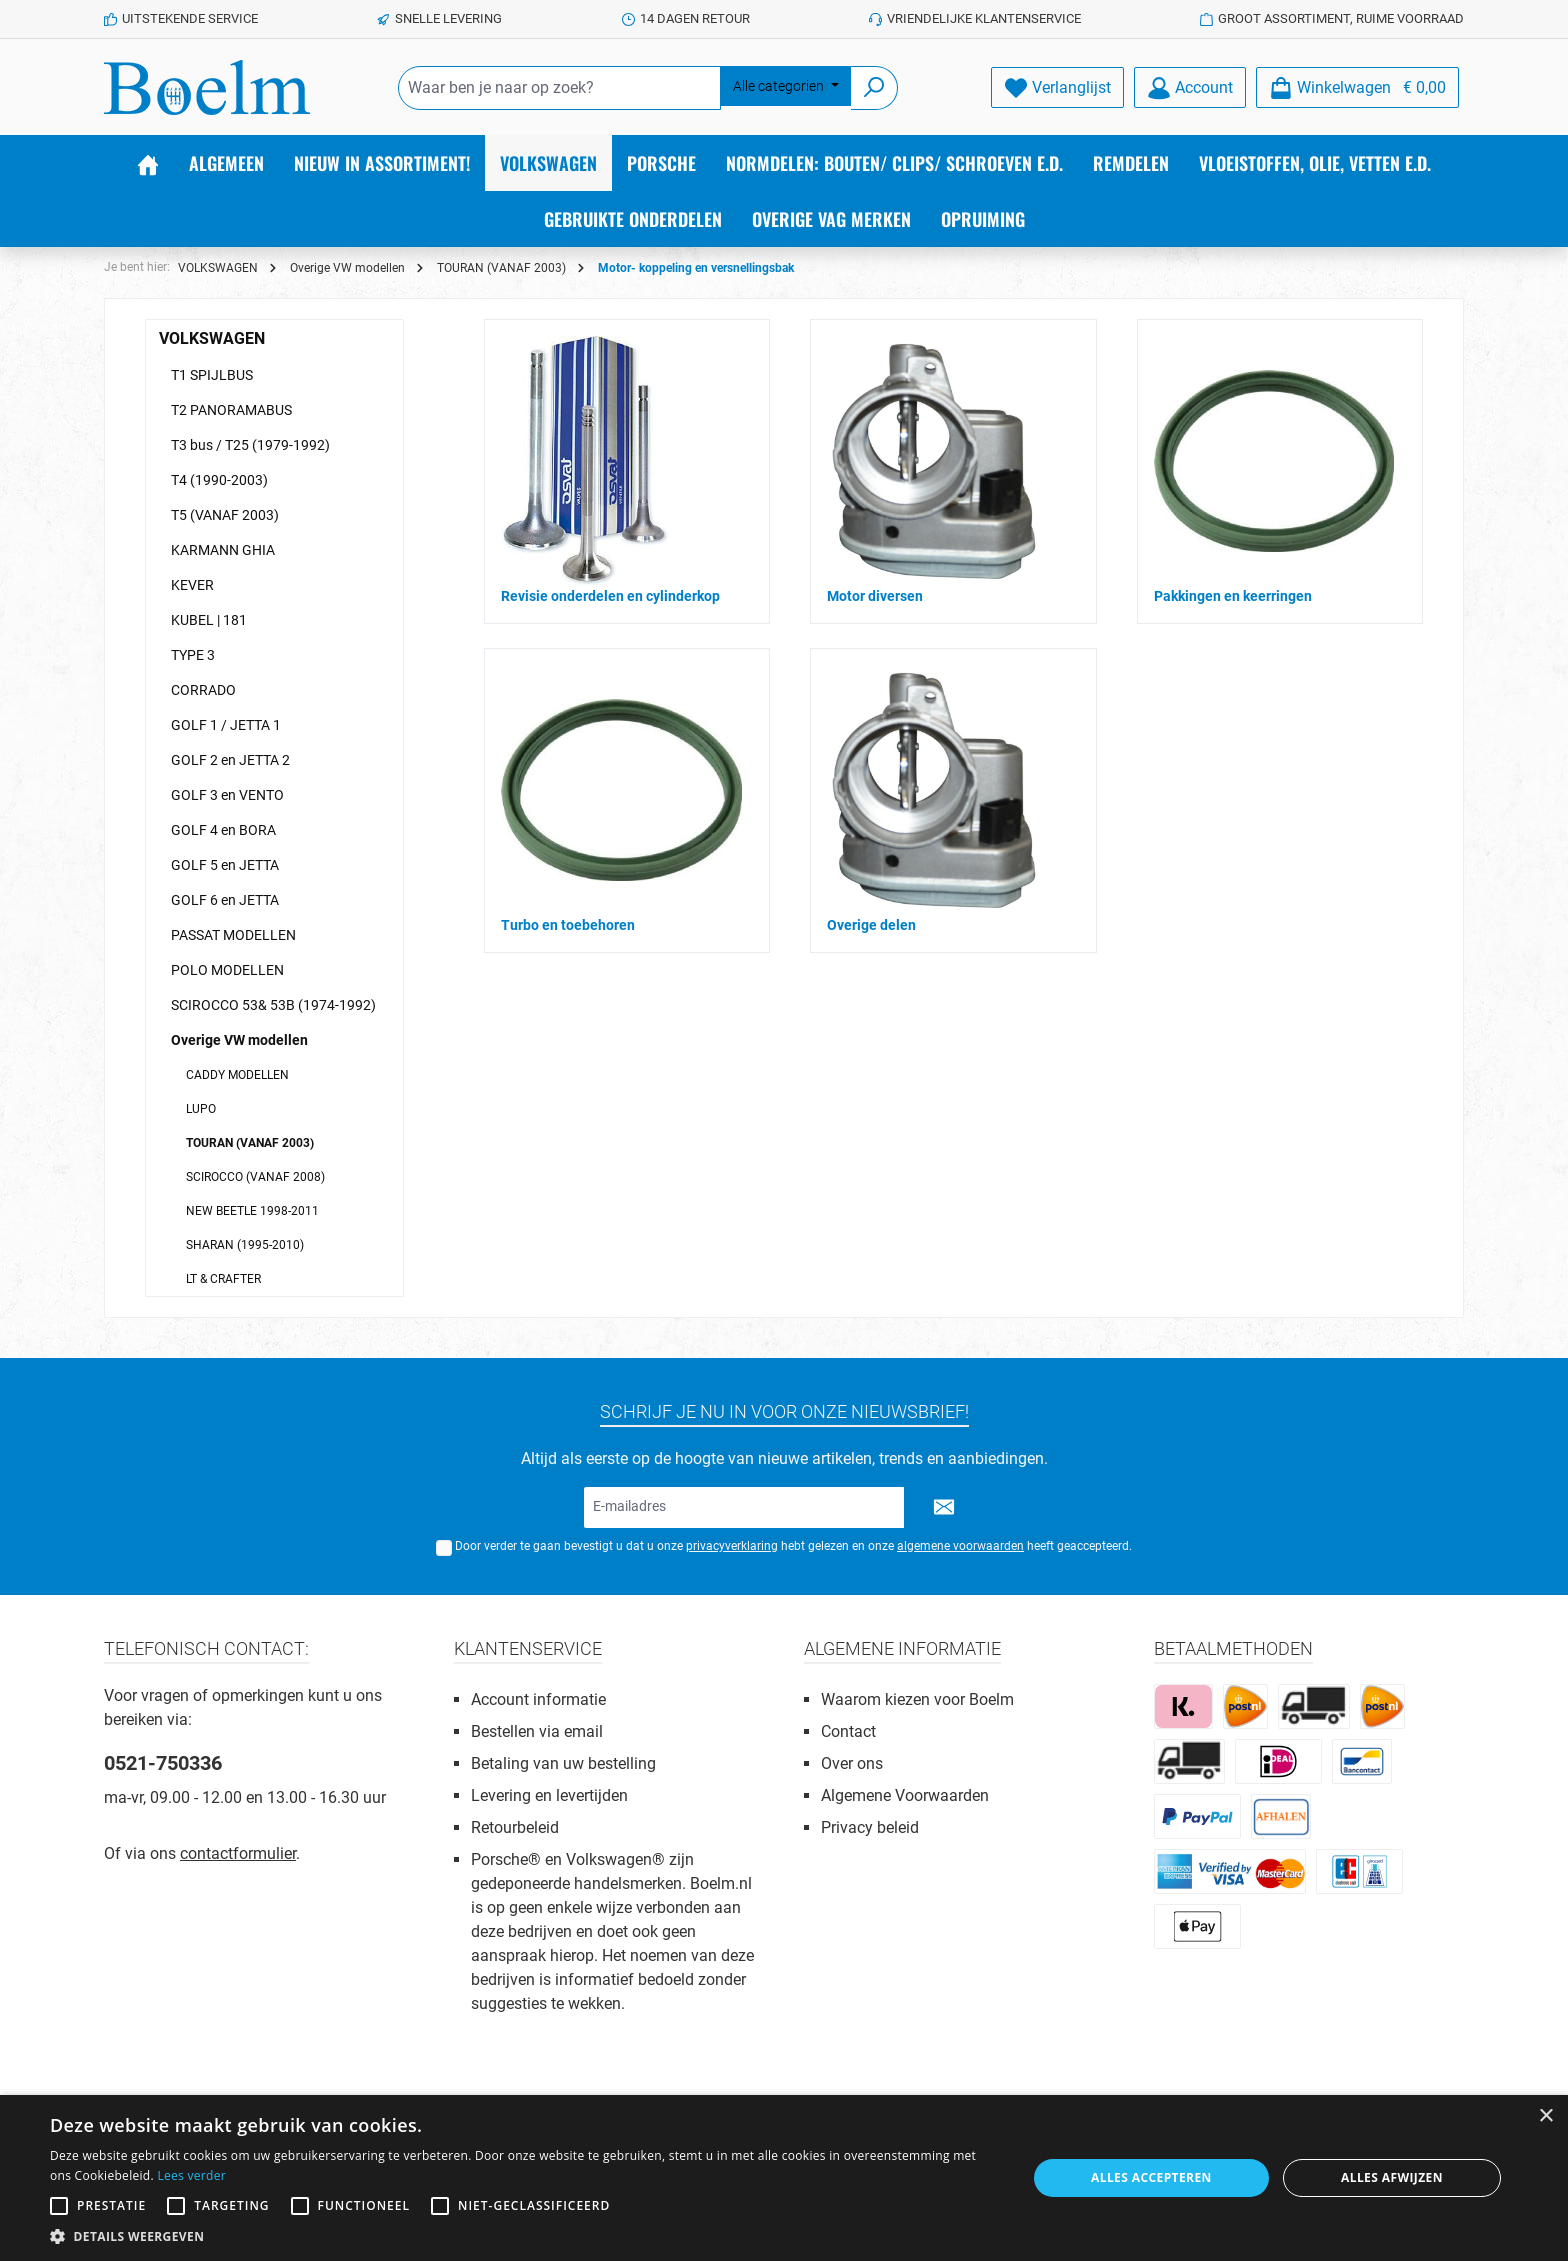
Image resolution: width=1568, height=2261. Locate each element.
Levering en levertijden (549, 1795)
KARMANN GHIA (223, 550)
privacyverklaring (732, 1546)
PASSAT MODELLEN (233, 935)
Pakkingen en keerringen (1233, 596)
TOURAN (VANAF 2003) (250, 1143)
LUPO (201, 1109)
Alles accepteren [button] (1151, 2177)
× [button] (1545, 2116)
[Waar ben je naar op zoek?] (559, 88)
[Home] (148, 163)
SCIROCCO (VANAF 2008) (255, 1177)
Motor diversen (875, 596)
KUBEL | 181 (209, 620)
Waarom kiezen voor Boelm (917, 1699)
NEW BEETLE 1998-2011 (252, 1211)
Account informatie (538, 1699)
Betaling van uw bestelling (563, 1763)
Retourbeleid (515, 1827)
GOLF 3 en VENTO (227, 795)
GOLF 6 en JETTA (225, 900)
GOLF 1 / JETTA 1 (226, 725)
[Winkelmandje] (1357, 87)
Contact (848, 1731)
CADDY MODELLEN (237, 1075)
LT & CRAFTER (223, 1279)
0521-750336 (163, 1763)
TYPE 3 (193, 655)
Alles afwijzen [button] (1392, 2177)
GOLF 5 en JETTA (225, 865)
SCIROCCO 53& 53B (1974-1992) (273, 1005)
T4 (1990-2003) (219, 480)
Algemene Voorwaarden (905, 1795)
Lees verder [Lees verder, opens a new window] (191, 2175)
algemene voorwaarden (960, 1546)
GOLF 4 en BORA (223, 830)
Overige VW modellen (239, 1040)
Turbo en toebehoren (568, 925)
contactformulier (238, 1853)
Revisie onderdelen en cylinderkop (610, 596)
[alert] (784, 2178)
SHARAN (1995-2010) (245, 1245)
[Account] (1190, 87)
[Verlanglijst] (1057, 87)
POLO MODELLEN (227, 970)
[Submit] (944, 1507)
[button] (524, 2236)
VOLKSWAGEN (212, 338)
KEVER (192, 585)
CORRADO (203, 690)
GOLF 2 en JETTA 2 (230, 760)
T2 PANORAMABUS (231, 410)
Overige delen (871, 925)
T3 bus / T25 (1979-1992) (250, 445)
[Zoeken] (874, 88)
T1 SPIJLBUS (212, 375)
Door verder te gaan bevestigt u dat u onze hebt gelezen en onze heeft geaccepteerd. (793, 1546)
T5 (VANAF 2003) (225, 515)
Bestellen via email (537, 1731)
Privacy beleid (870, 1827)
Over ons (852, 1763)
